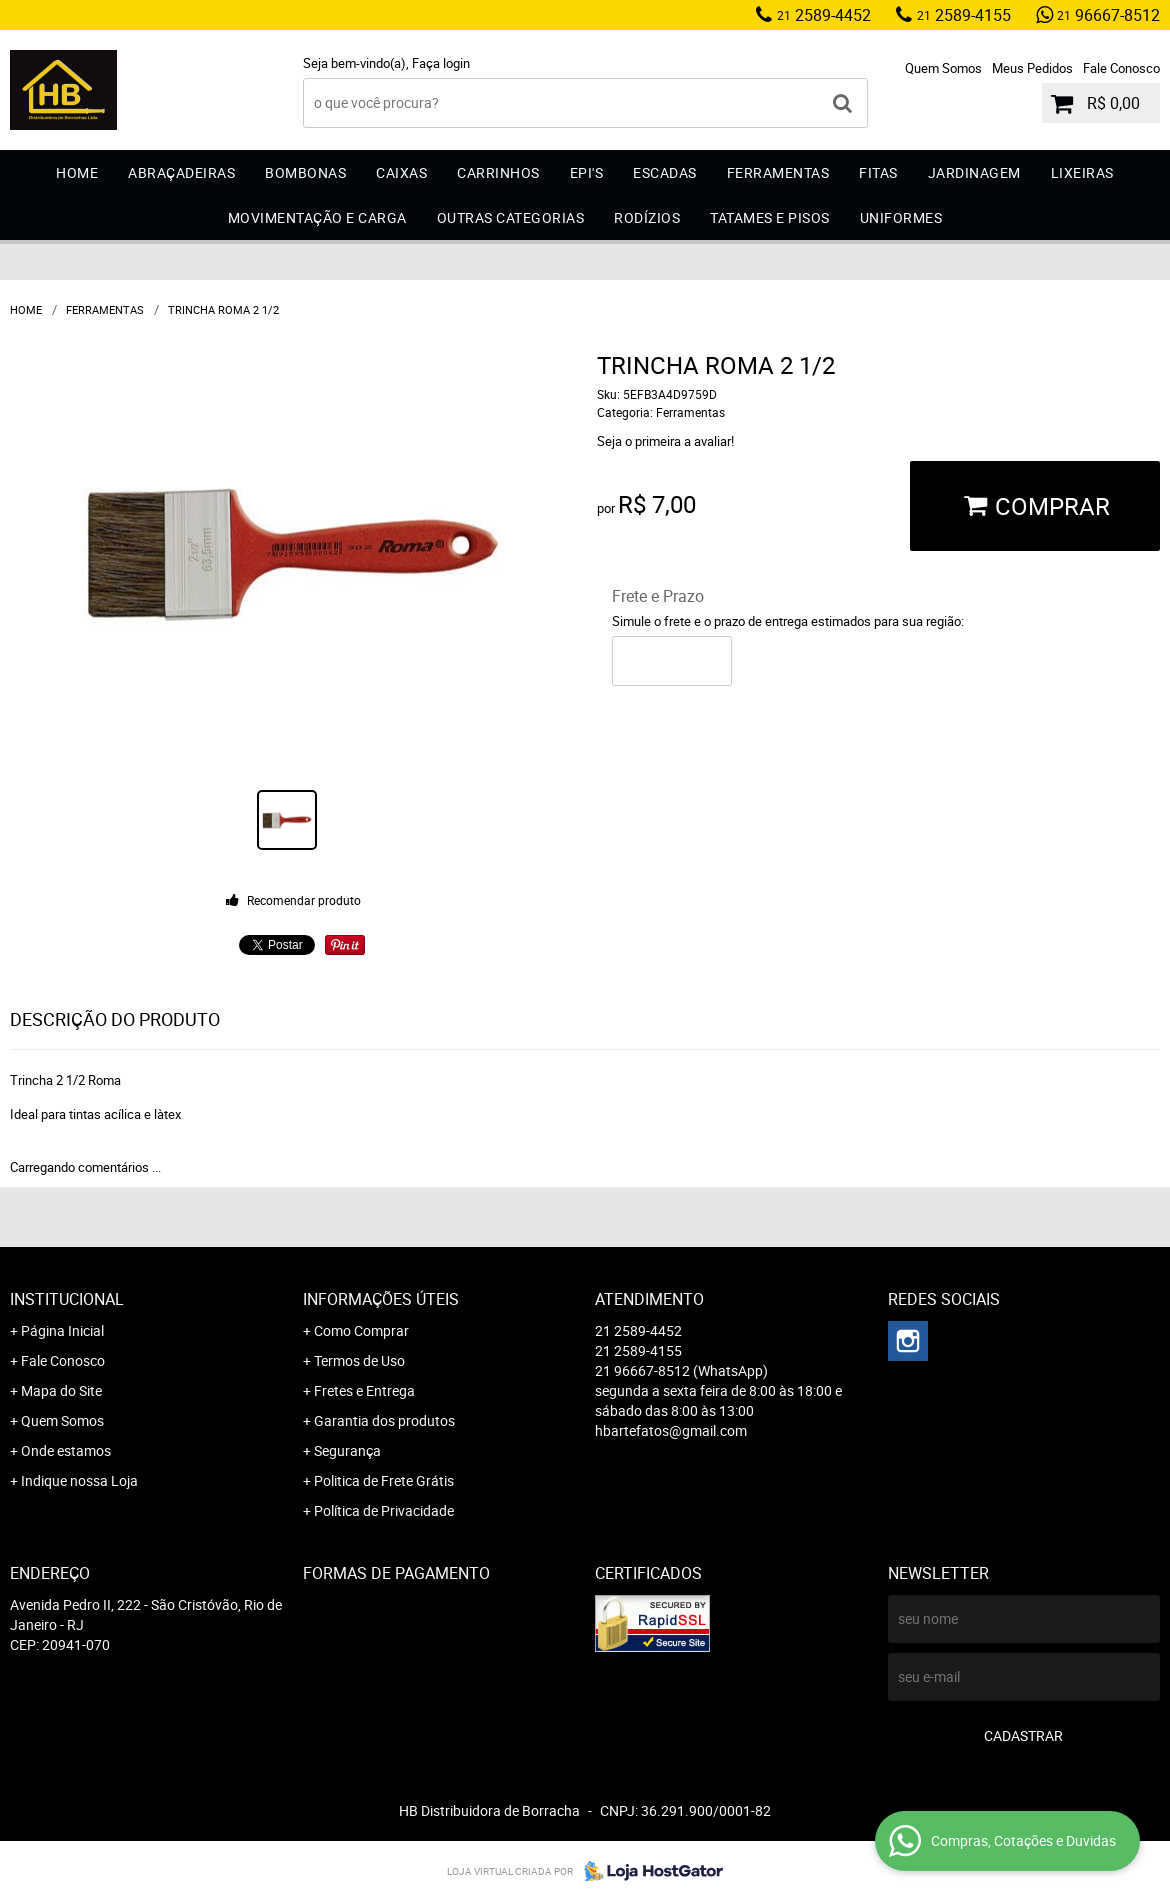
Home (77, 172)
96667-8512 (1108, 15)
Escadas (665, 172)
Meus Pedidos (1032, 68)
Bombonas (305, 172)
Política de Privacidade (384, 1510)
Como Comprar (361, 1330)
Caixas (401, 172)
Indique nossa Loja (79, 1480)
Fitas (878, 172)
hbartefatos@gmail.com (671, 1430)
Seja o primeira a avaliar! (665, 441)
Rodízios (647, 217)
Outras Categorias (511, 217)
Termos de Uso (359, 1360)
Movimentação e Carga (317, 217)
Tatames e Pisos (770, 217)
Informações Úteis (381, 1299)
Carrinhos (498, 172)
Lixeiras (1082, 172)
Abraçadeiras (181, 172)
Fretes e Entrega (364, 1390)
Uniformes (901, 217)
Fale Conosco (1121, 68)
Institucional (67, 1299)
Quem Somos (943, 68)
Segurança (347, 1450)
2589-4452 (824, 15)
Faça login (441, 63)
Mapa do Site (61, 1390)
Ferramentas (778, 172)
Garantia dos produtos (384, 1420)
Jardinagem (974, 172)
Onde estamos (66, 1450)
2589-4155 (964, 15)
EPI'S (587, 172)
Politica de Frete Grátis (384, 1480)
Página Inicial (62, 1330)
